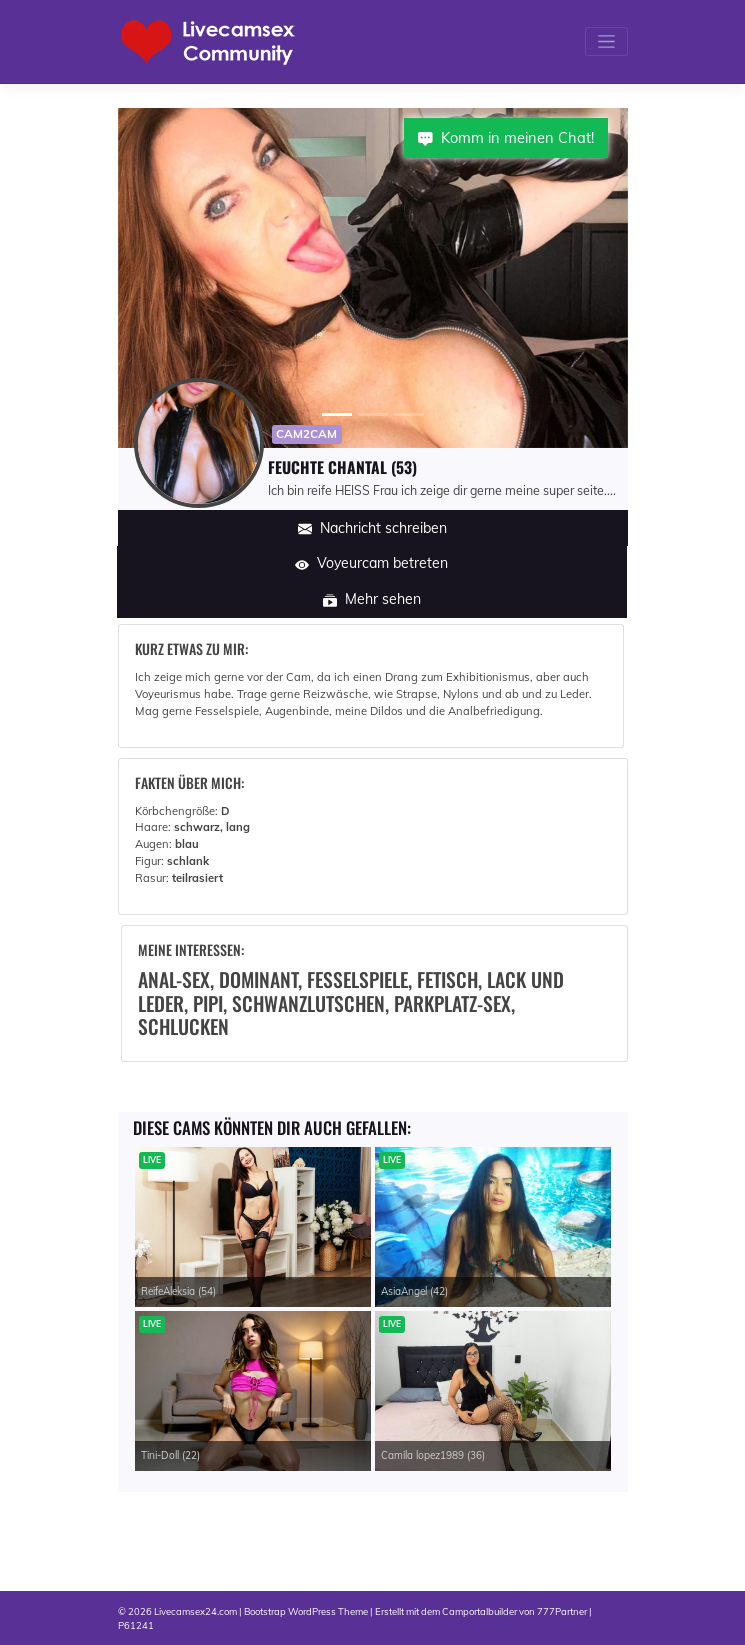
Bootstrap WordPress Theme (306, 1611)
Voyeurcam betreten (371, 563)
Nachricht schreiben (372, 528)
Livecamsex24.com (195, 1611)
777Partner (562, 1611)
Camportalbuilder (479, 1611)
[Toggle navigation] (606, 41)
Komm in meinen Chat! (506, 137)
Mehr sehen (372, 599)
